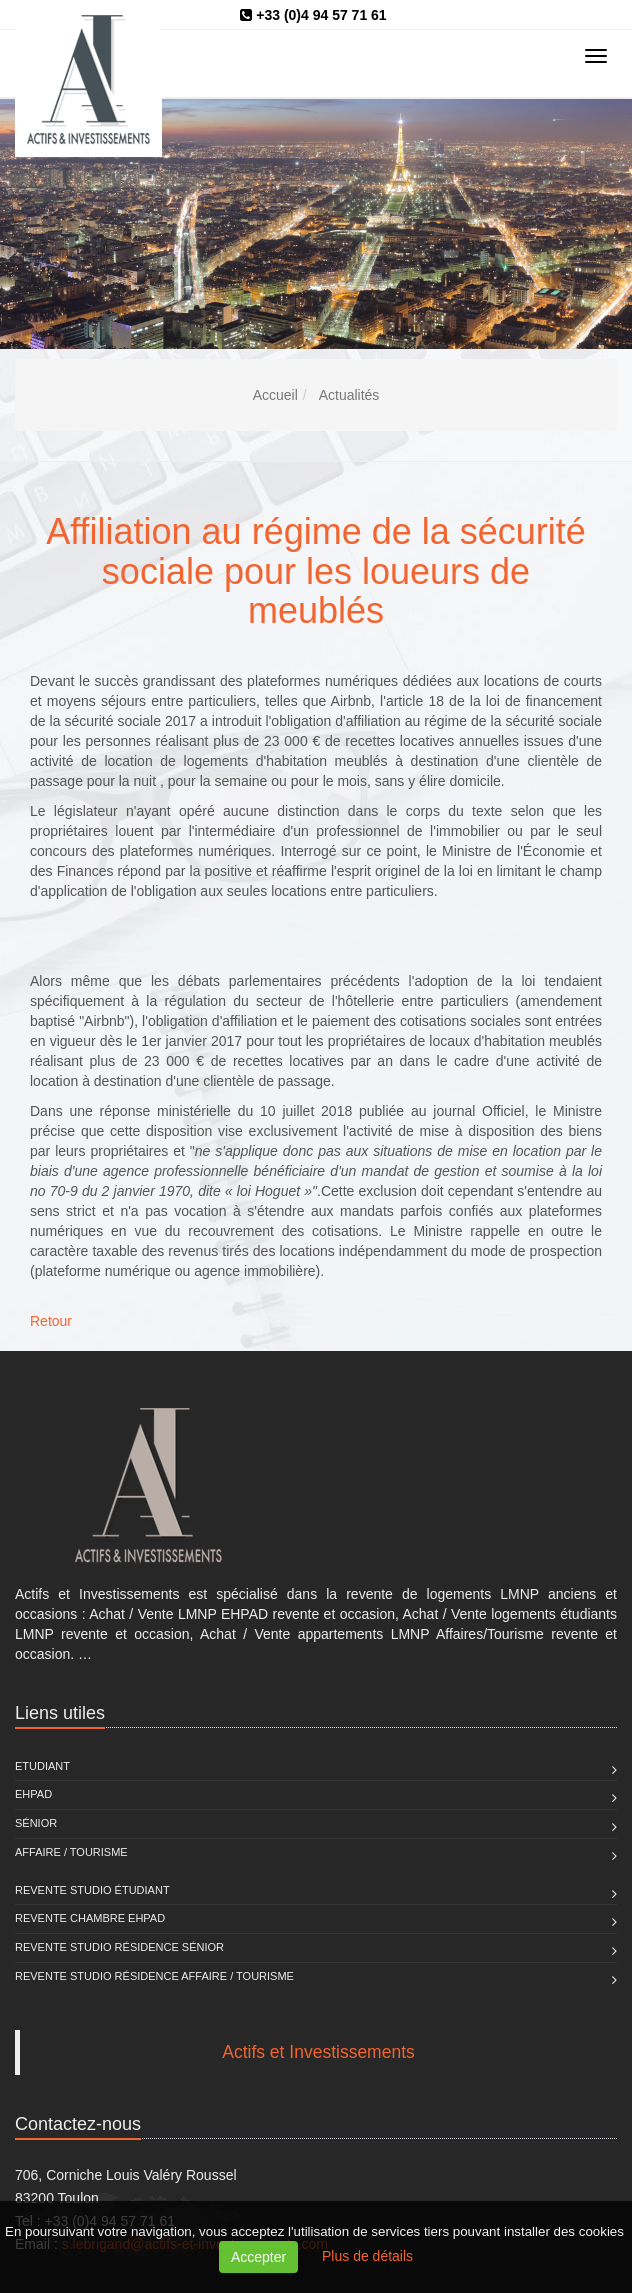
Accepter (258, 2257)
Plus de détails (367, 2256)
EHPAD (33, 1794)
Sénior (36, 1823)
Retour (51, 1321)
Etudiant (42, 1766)
